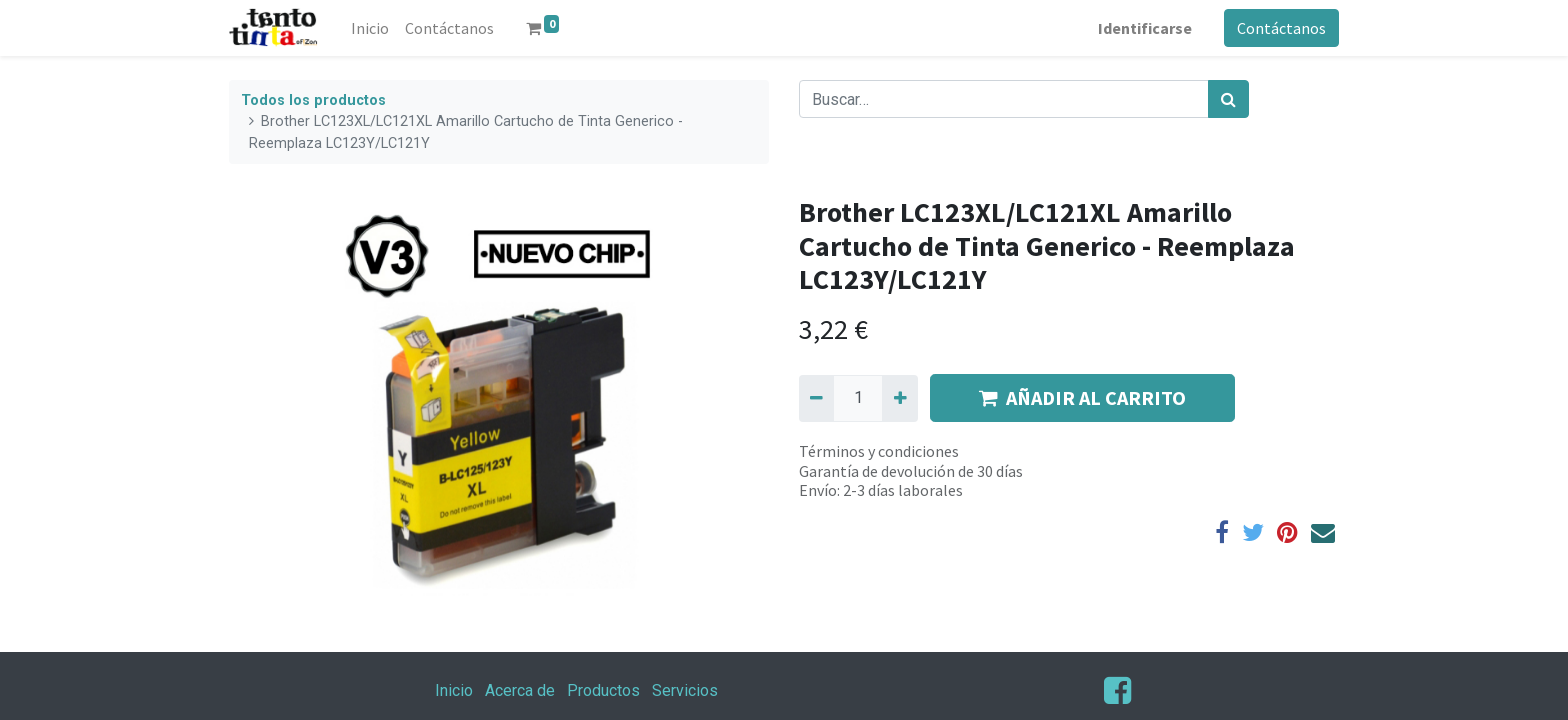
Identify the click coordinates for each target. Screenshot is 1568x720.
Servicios (685, 690)
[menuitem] (370, 28)
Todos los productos (313, 100)
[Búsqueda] (1228, 99)
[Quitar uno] (816, 398)
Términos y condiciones (879, 451)
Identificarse (1145, 28)
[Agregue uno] (899, 398)
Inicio (454, 690)
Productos (603, 690)
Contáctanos (1281, 28)
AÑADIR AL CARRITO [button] (1082, 397)
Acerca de (520, 690)
